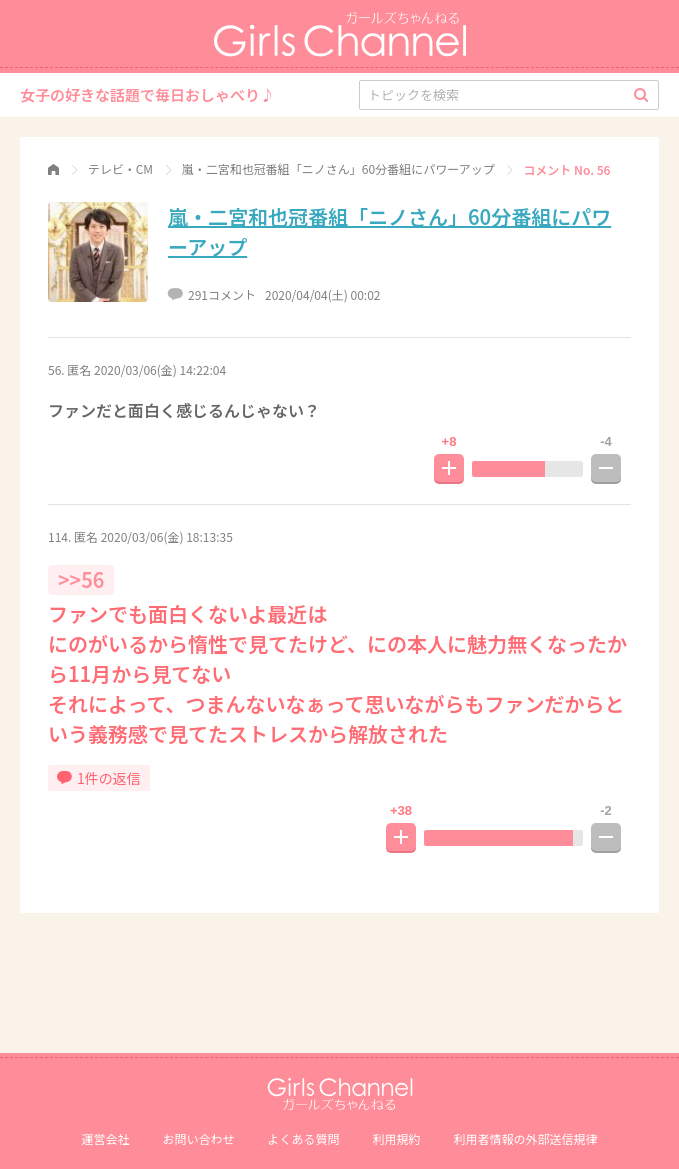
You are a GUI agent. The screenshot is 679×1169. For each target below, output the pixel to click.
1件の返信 (99, 778)
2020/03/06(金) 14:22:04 (160, 369)
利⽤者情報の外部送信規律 (526, 1138)
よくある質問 (303, 1138)
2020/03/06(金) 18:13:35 (167, 536)
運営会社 (105, 1138)
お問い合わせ (198, 1138)
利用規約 (397, 1138)
